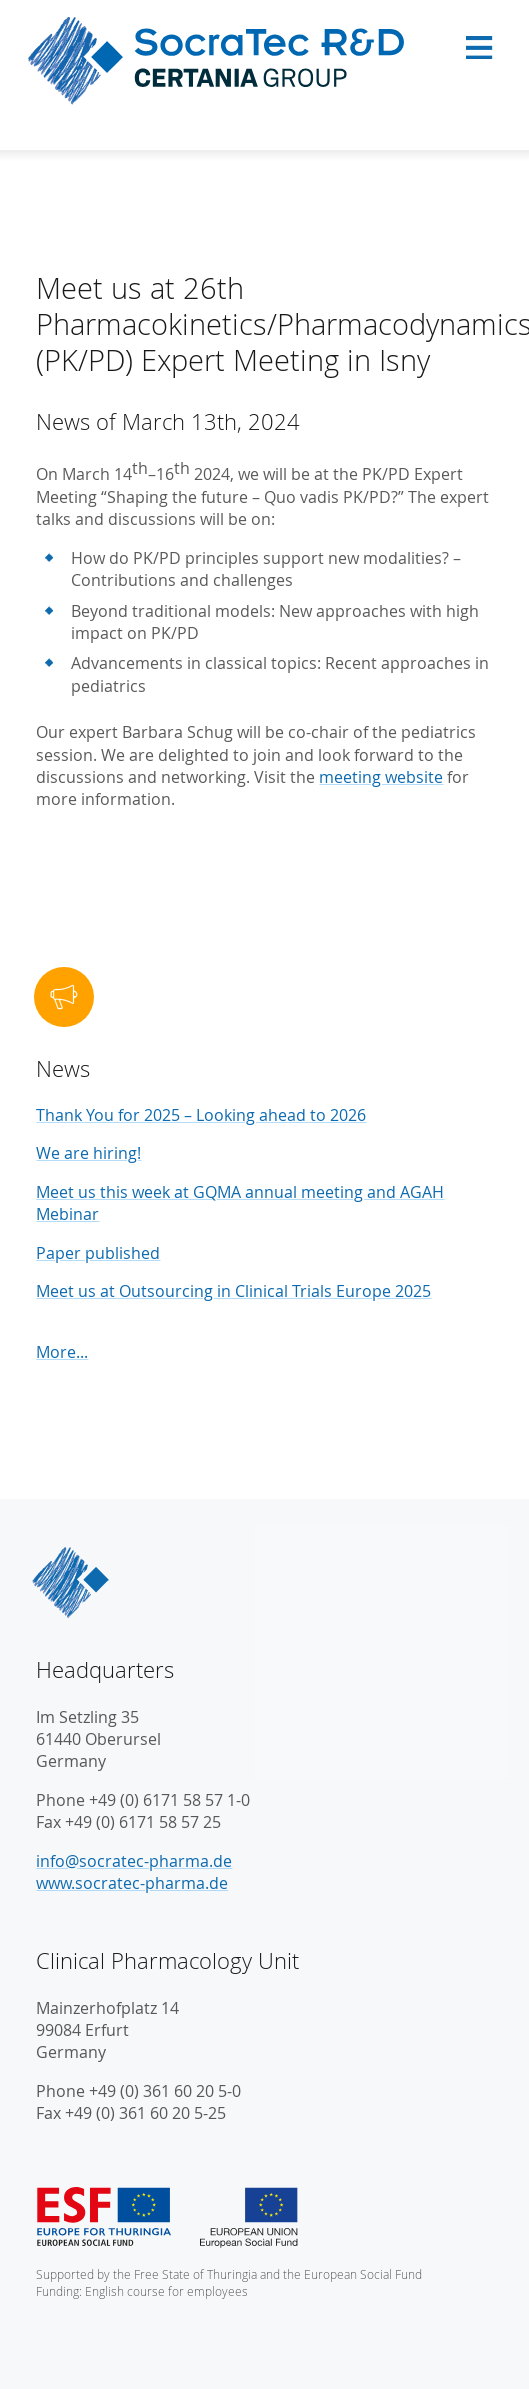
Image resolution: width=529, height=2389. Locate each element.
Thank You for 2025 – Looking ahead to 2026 (201, 1115)
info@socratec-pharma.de (134, 1861)
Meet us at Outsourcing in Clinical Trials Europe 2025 (233, 1291)
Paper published (98, 1253)
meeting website (381, 777)
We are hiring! (88, 1153)
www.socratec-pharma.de (132, 1883)
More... (62, 1352)
